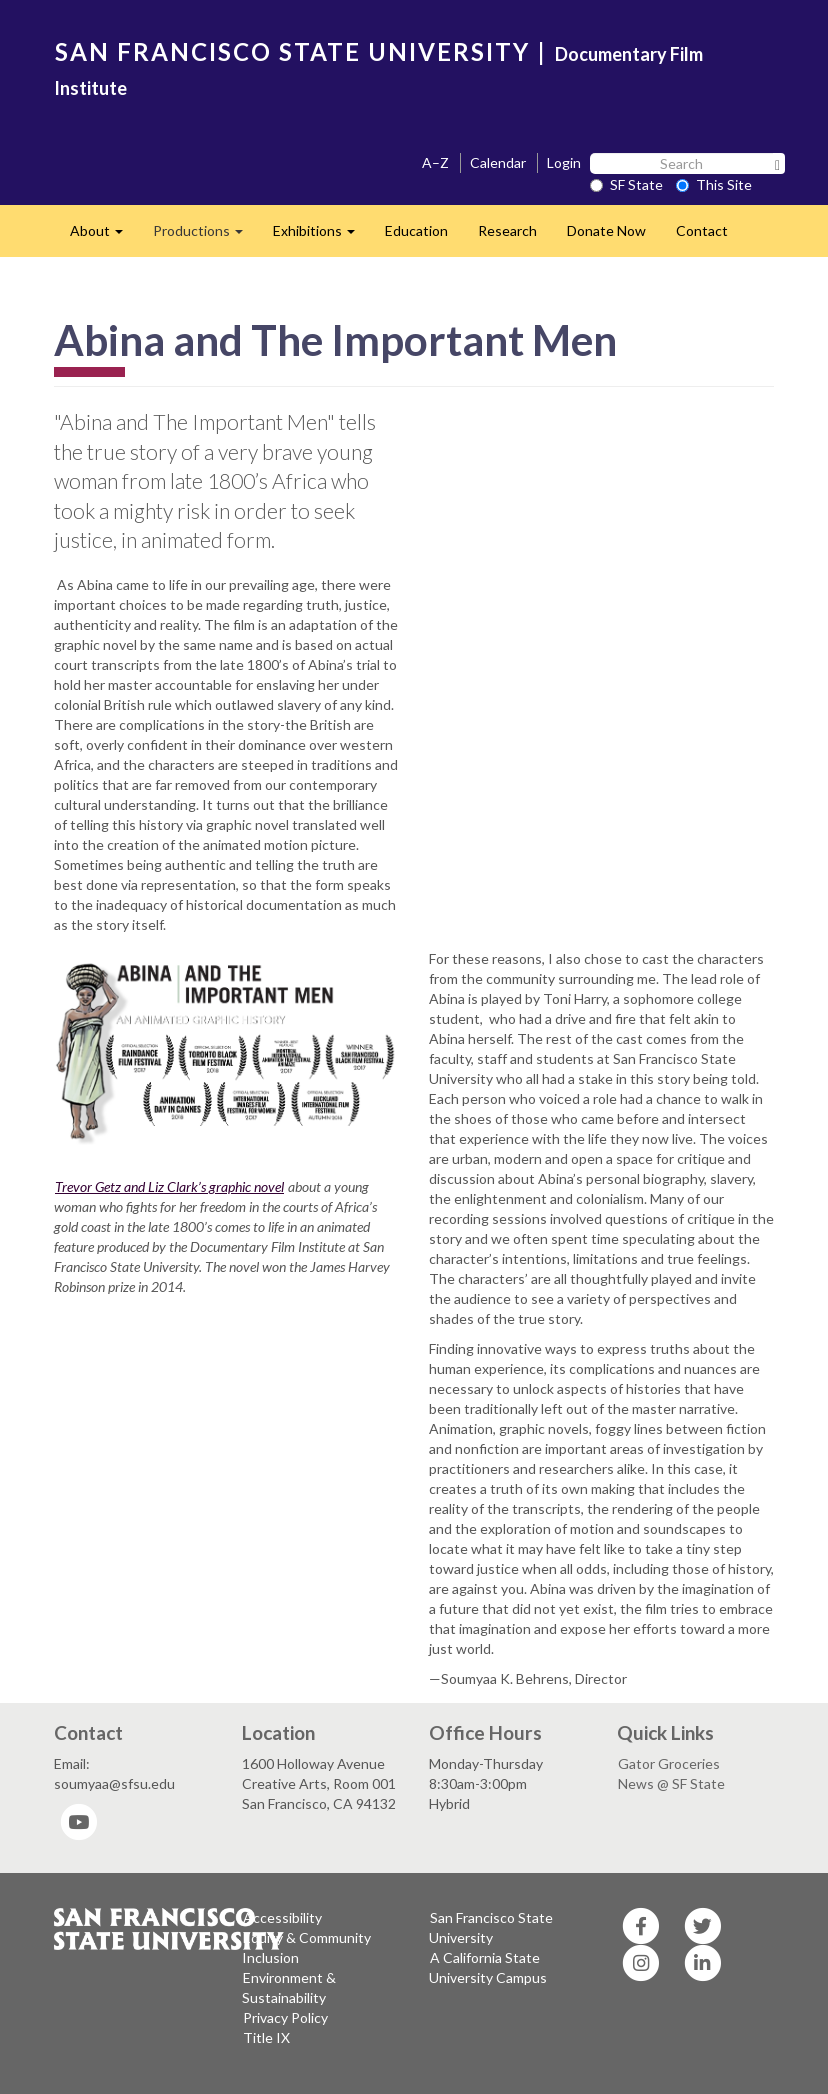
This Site (714, 184)
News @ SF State (671, 1783)
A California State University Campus (488, 1967)
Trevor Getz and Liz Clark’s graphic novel (169, 1186)
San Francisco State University (491, 1927)
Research (507, 230)
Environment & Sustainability (289, 1987)
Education (416, 230)
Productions (205, 236)
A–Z (435, 162)
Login (564, 162)
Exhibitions (321, 236)
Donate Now (606, 230)
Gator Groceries (669, 1763)
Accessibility (282, 1917)
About (104, 236)
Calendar (498, 162)
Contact (702, 230)
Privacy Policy (285, 2017)
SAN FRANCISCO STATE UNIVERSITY (292, 51)
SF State (626, 184)
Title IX (266, 2037)
